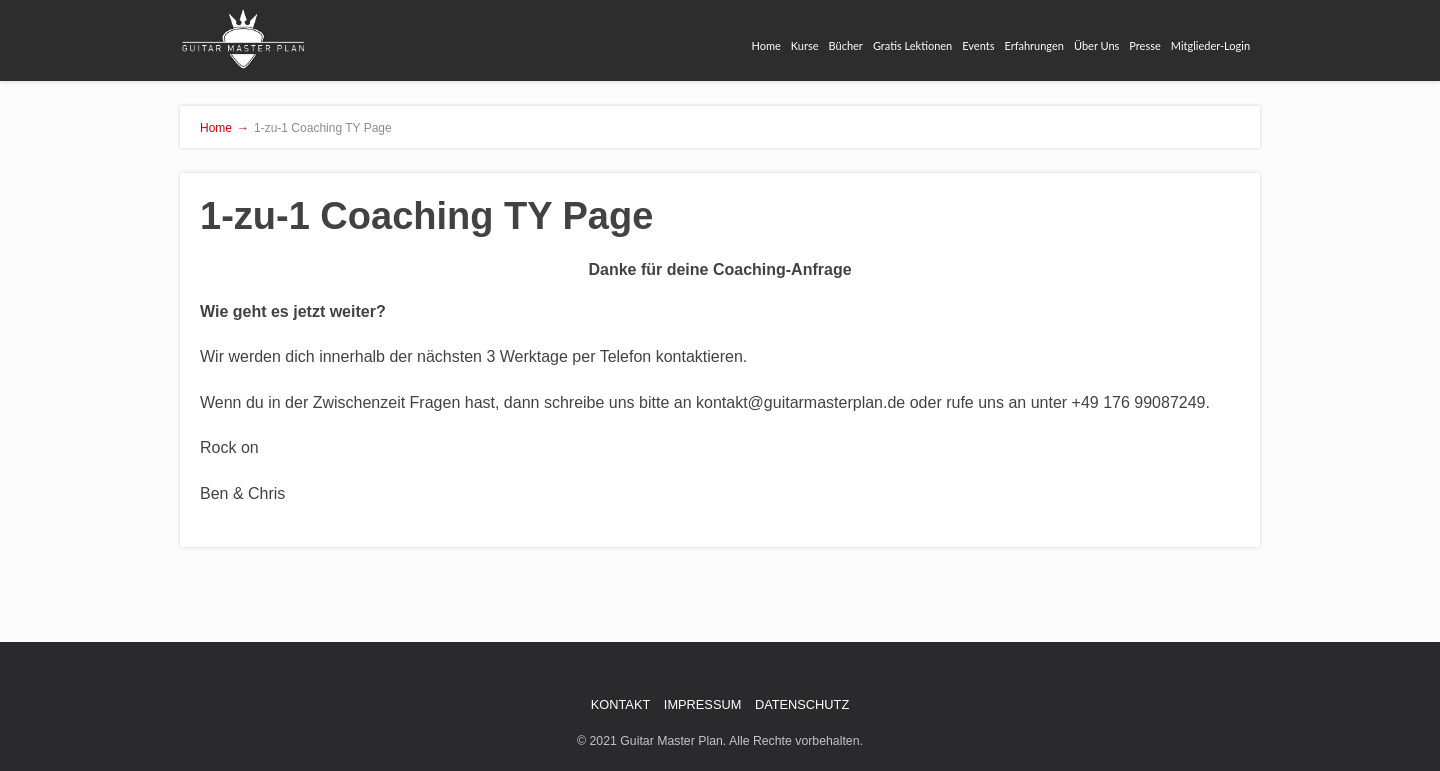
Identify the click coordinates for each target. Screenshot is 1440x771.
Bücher (846, 45)
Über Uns (1096, 45)
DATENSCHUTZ (802, 704)
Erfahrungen (1033, 45)
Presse (1144, 45)
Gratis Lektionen (912, 45)
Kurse (805, 45)
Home (766, 45)
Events (978, 45)
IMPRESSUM (703, 704)
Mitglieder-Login (1210, 45)
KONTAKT (621, 704)
